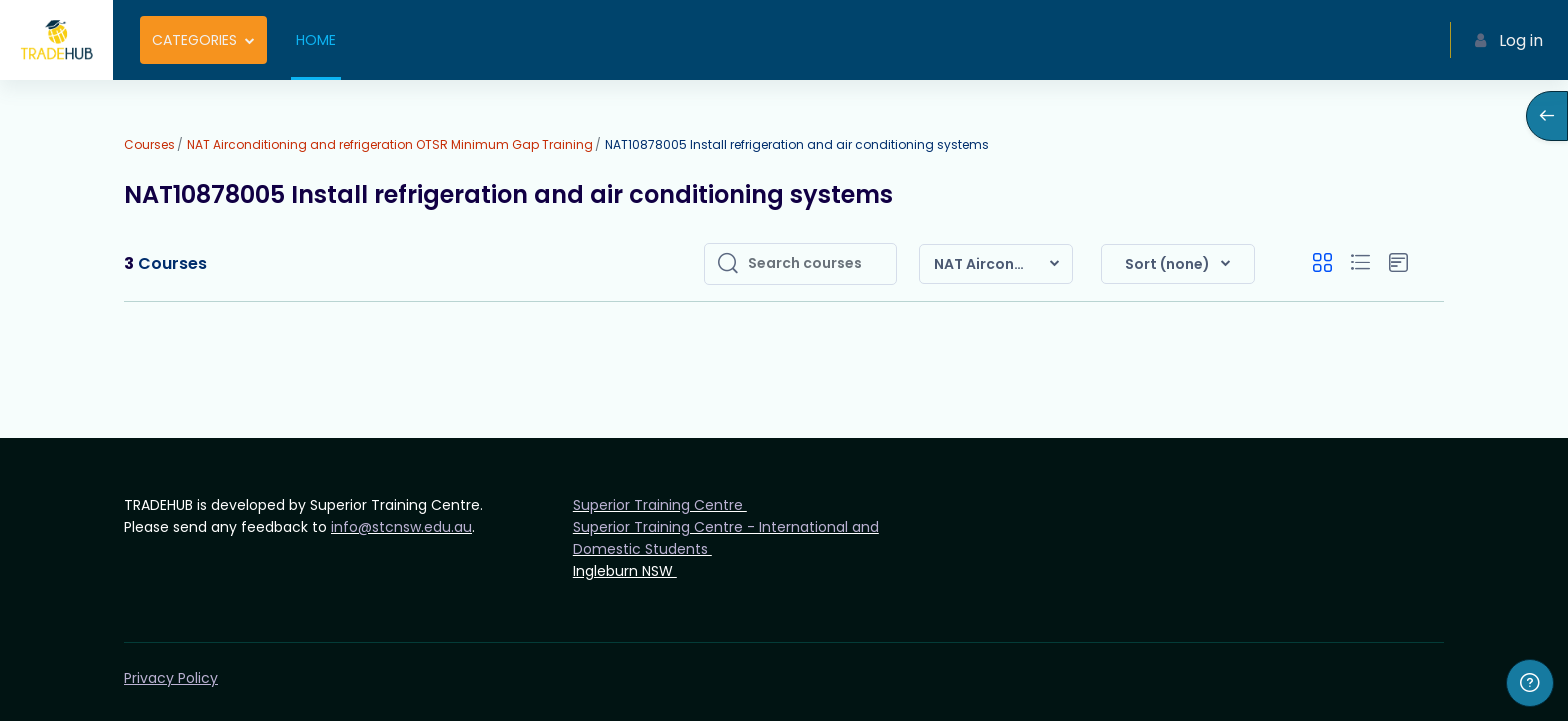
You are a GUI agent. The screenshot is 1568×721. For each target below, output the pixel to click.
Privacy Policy (171, 678)
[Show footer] (1530, 683)
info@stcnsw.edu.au (401, 527)
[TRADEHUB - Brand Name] (56, 40)
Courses (149, 144)
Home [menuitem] (316, 40)
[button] (996, 264)
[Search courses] (816, 264)
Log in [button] (1509, 40)
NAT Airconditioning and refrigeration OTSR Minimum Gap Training (390, 144)
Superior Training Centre (660, 505)
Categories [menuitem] (194, 40)
